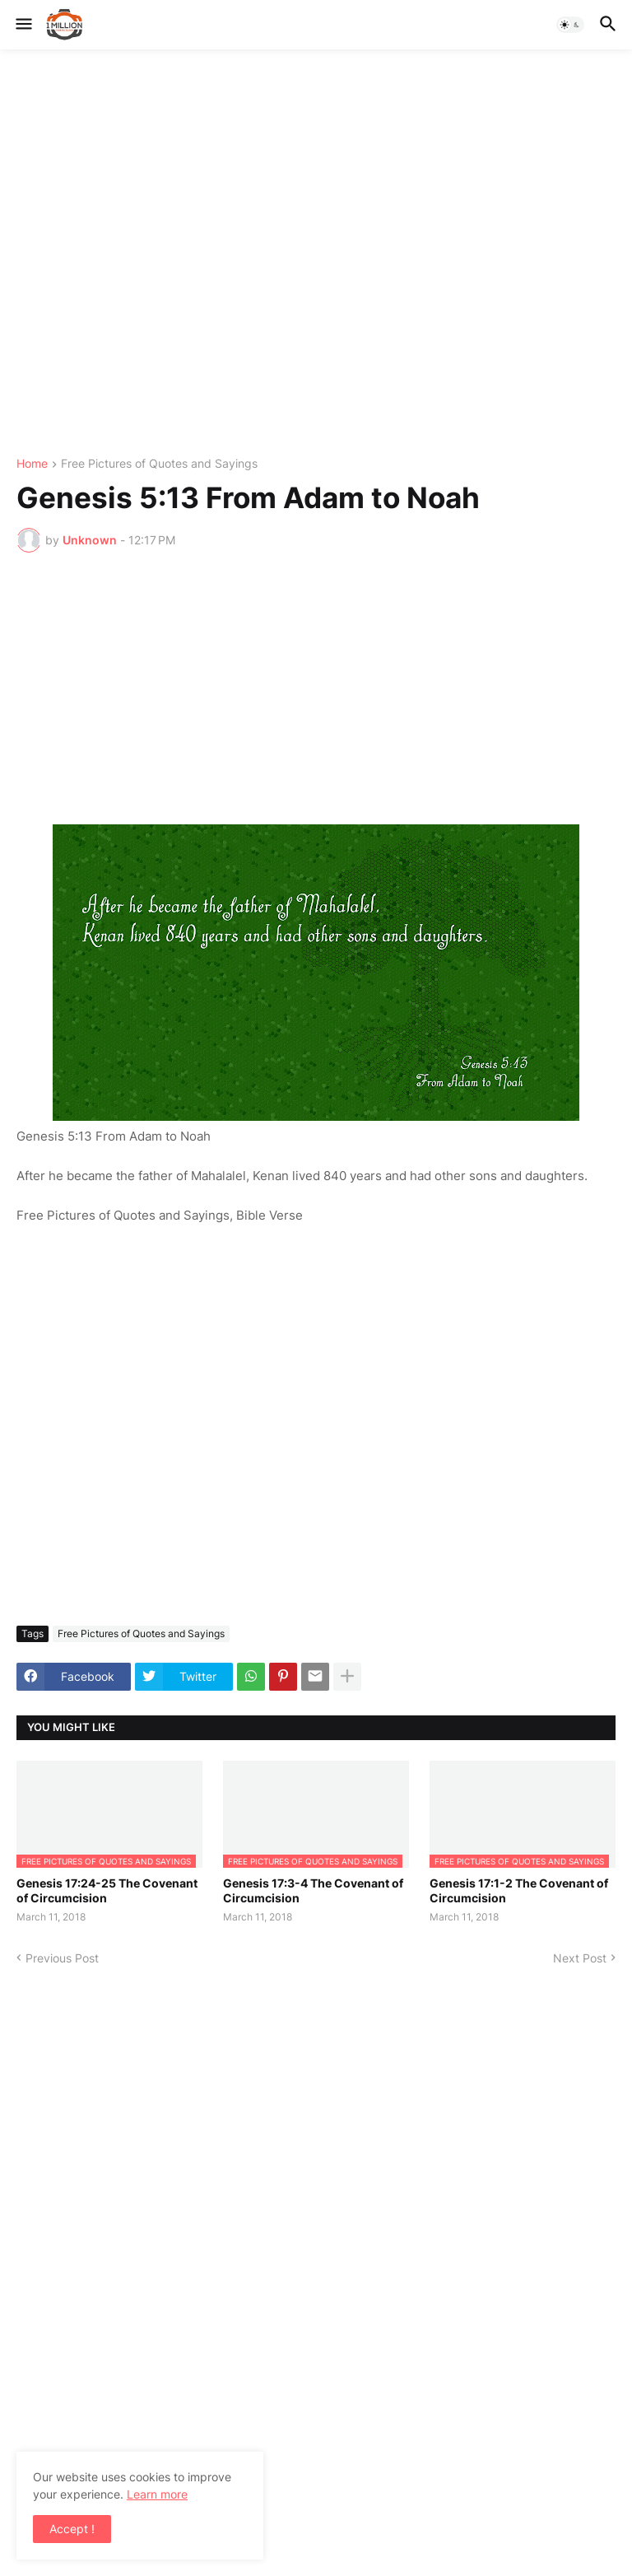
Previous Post (62, 1958)
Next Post (579, 1958)
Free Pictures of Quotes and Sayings (159, 464)
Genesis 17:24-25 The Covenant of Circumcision (107, 1890)
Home (32, 464)
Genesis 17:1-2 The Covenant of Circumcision (519, 1890)
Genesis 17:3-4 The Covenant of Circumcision (313, 1890)
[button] (22, 25)
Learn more (157, 2494)
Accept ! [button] (72, 2529)
